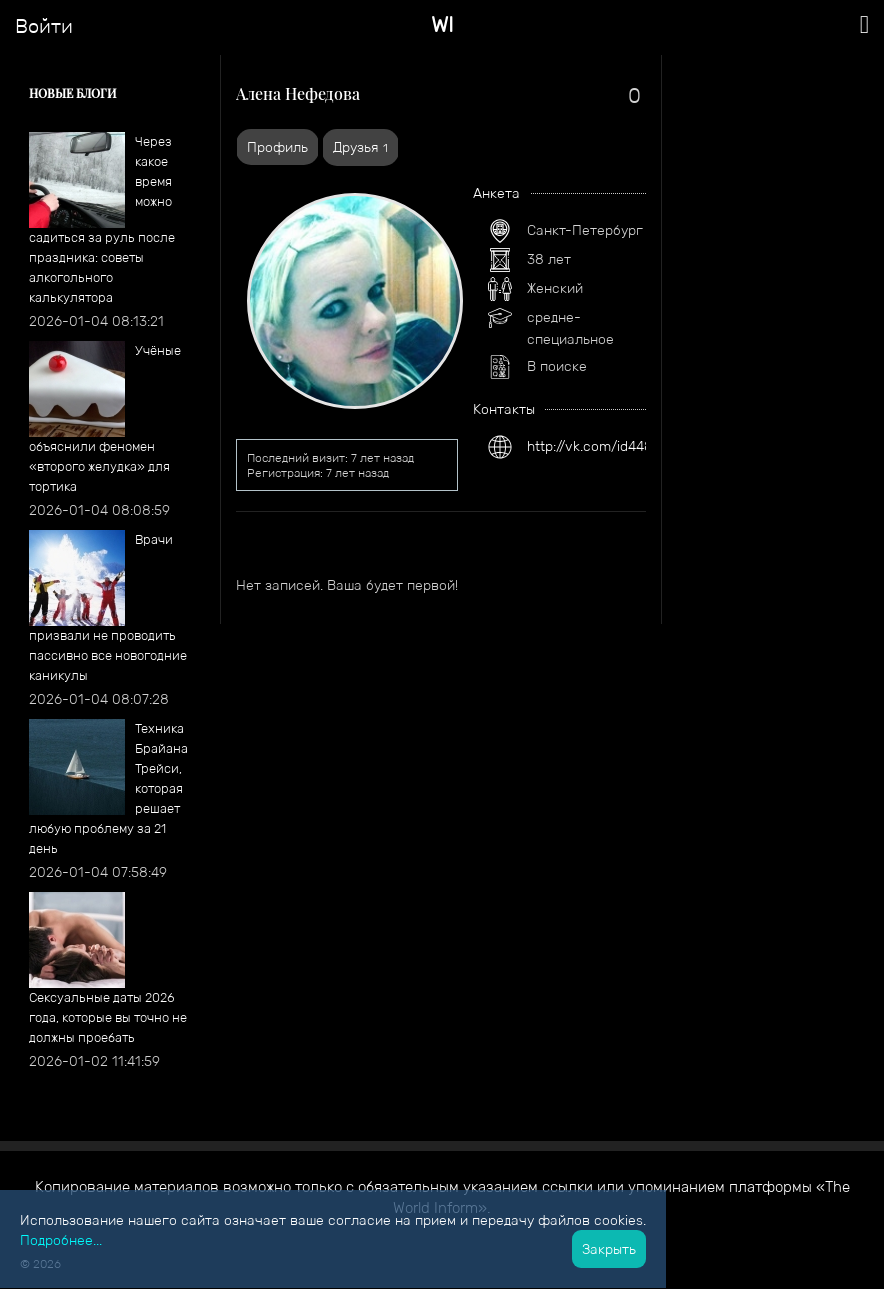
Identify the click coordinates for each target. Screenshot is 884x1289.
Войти (44, 26)
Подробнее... (61, 1240)
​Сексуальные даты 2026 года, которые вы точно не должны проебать (108, 1017)
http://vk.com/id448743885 (614, 446)
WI (442, 24)
